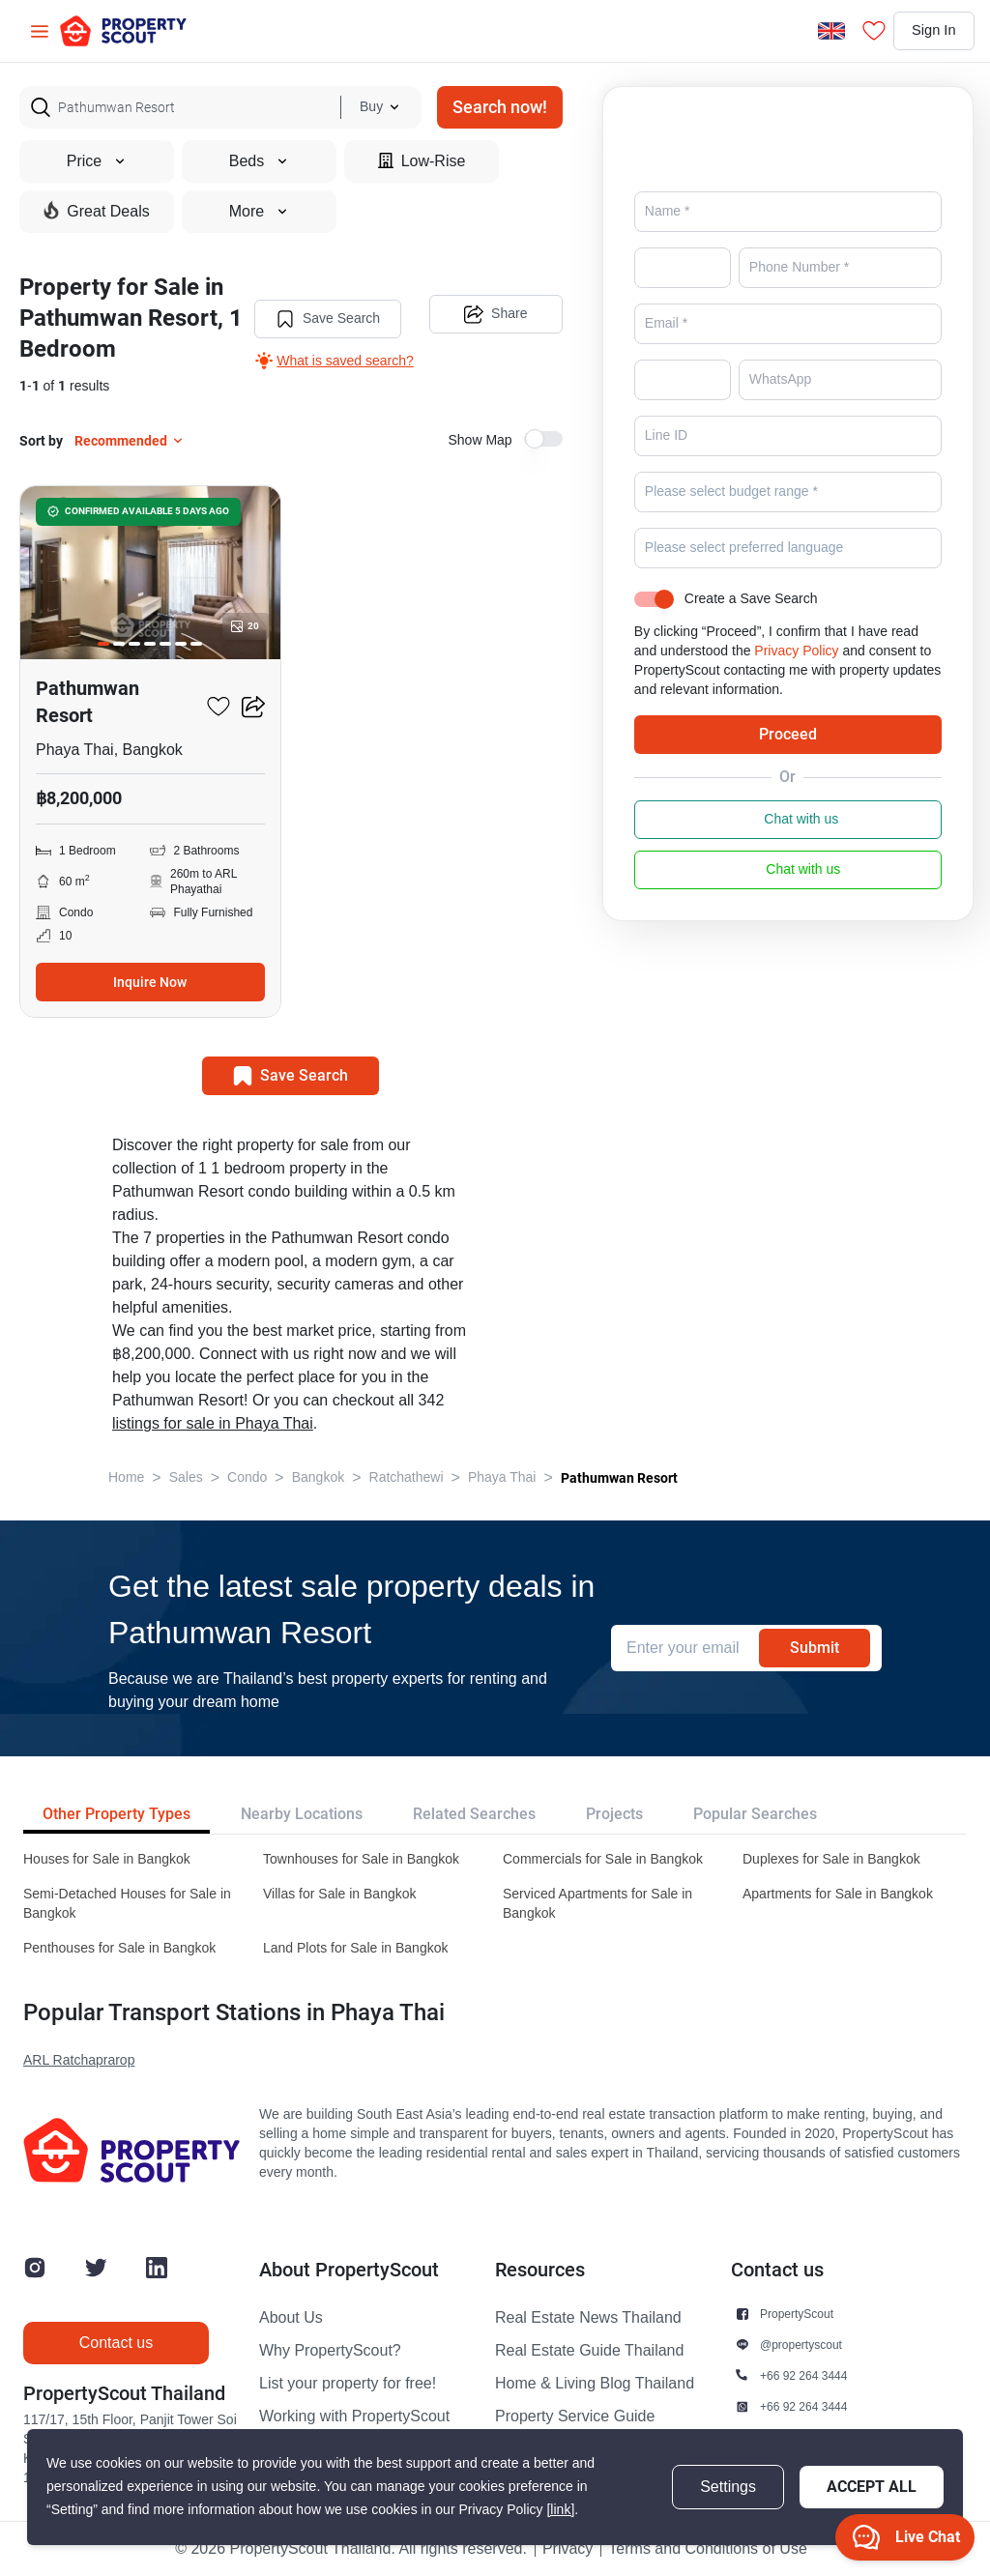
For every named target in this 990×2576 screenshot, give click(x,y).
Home (126, 1477)
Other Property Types (116, 1814)
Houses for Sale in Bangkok (106, 1859)
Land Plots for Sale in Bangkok (355, 1948)
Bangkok (318, 1477)
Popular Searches (755, 1814)
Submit (814, 1647)
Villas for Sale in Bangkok (340, 1894)
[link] (560, 2510)
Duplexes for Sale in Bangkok (831, 1859)
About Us (291, 2318)
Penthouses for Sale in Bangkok (119, 1948)
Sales (186, 1477)
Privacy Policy (796, 678)
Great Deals (96, 210)
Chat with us (787, 846)
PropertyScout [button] (796, 2313)
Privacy (567, 2549)
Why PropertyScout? (330, 2350)
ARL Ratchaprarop (78, 2060)
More (259, 211)
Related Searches (474, 1814)
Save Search (325, 317)
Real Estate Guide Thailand (589, 2350)
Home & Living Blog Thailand (594, 2383)
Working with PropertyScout (354, 2416)
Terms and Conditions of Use (707, 2549)
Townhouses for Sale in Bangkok (361, 1859)
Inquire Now (150, 982)
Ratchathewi (406, 1477)
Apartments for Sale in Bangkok (837, 1894)
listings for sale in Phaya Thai (212, 1423)
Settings (728, 2487)
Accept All (872, 2486)
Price (97, 161)
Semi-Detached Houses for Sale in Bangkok (127, 1904)
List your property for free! (347, 2383)
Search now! (499, 107)
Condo (247, 1477)
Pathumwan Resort (619, 1478)
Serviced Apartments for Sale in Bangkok (597, 1904)
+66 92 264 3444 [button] (803, 2375)
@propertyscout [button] (801, 2344)
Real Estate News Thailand (588, 2318)
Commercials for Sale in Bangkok (603, 1859)
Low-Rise (422, 161)
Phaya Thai (502, 1477)
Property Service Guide (575, 2416)
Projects (614, 1814)
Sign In (926, 31)
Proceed (788, 761)
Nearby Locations (302, 1814)
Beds (259, 161)
